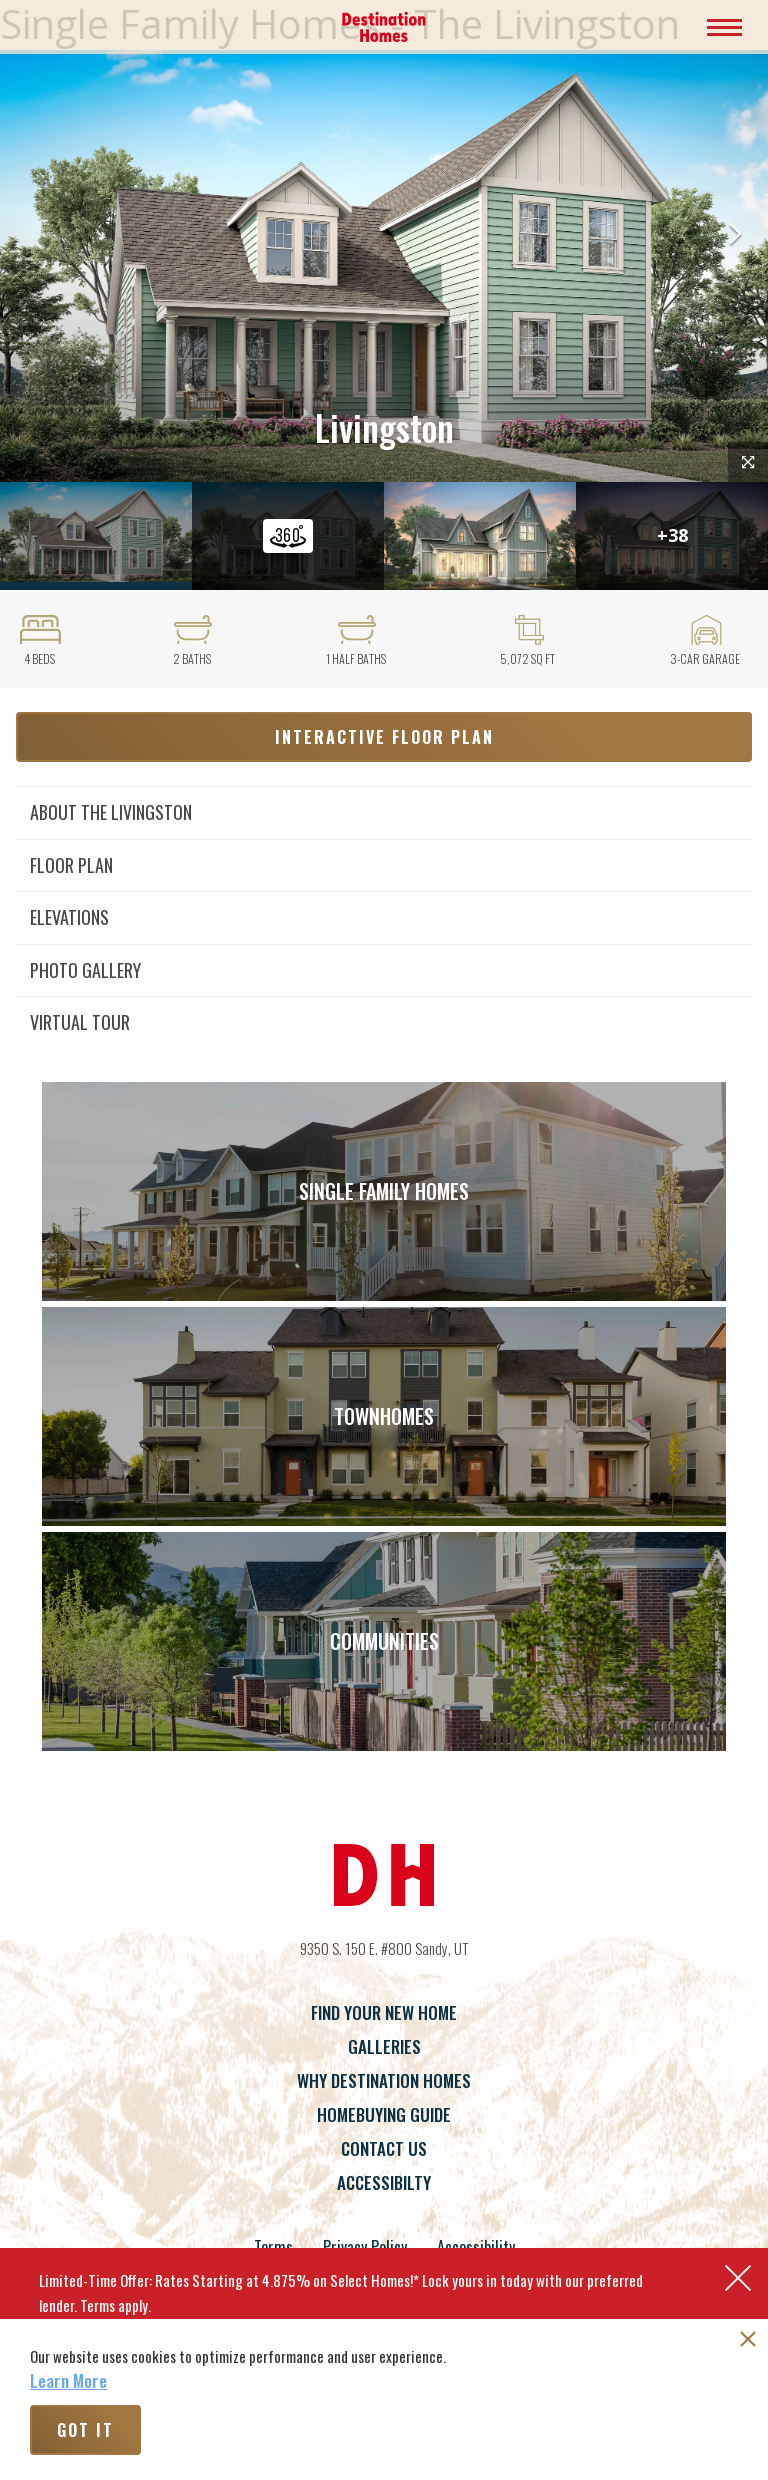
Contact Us (384, 2148)
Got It (85, 2430)
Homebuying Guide (384, 2114)
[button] (735, 235)
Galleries (384, 2046)
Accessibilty (384, 2182)
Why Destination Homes (384, 2080)
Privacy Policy (365, 2247)
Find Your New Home (384, 2012)
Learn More (68, 2381)
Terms (273, 2247)
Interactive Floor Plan (384, 737)
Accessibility (476, 2247)
